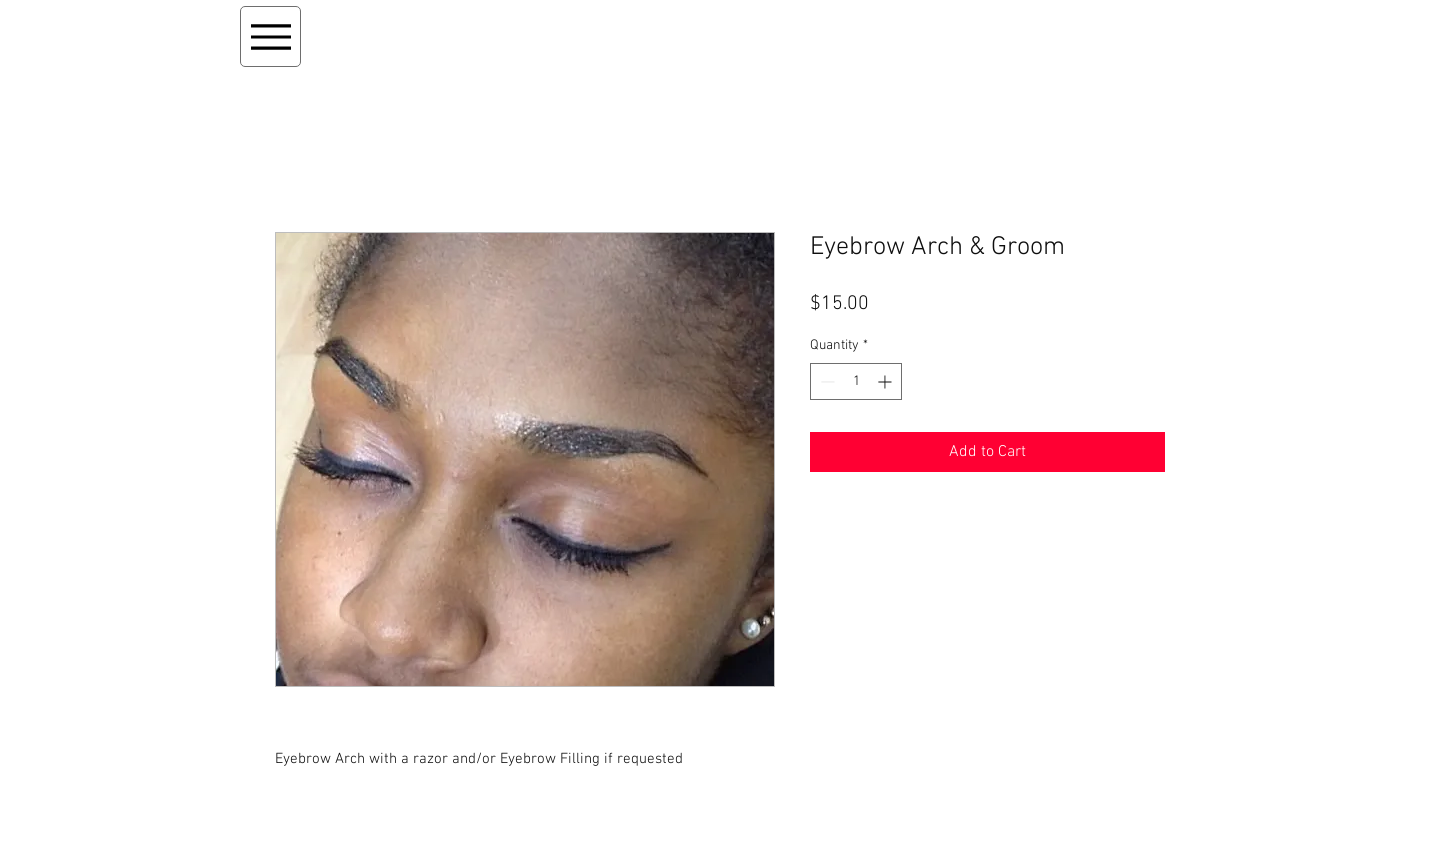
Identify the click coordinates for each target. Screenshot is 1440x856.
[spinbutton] (856, 381)
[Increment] (886, 381)
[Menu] (270, 36)
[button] (1081, 31)
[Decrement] (825, 381)
